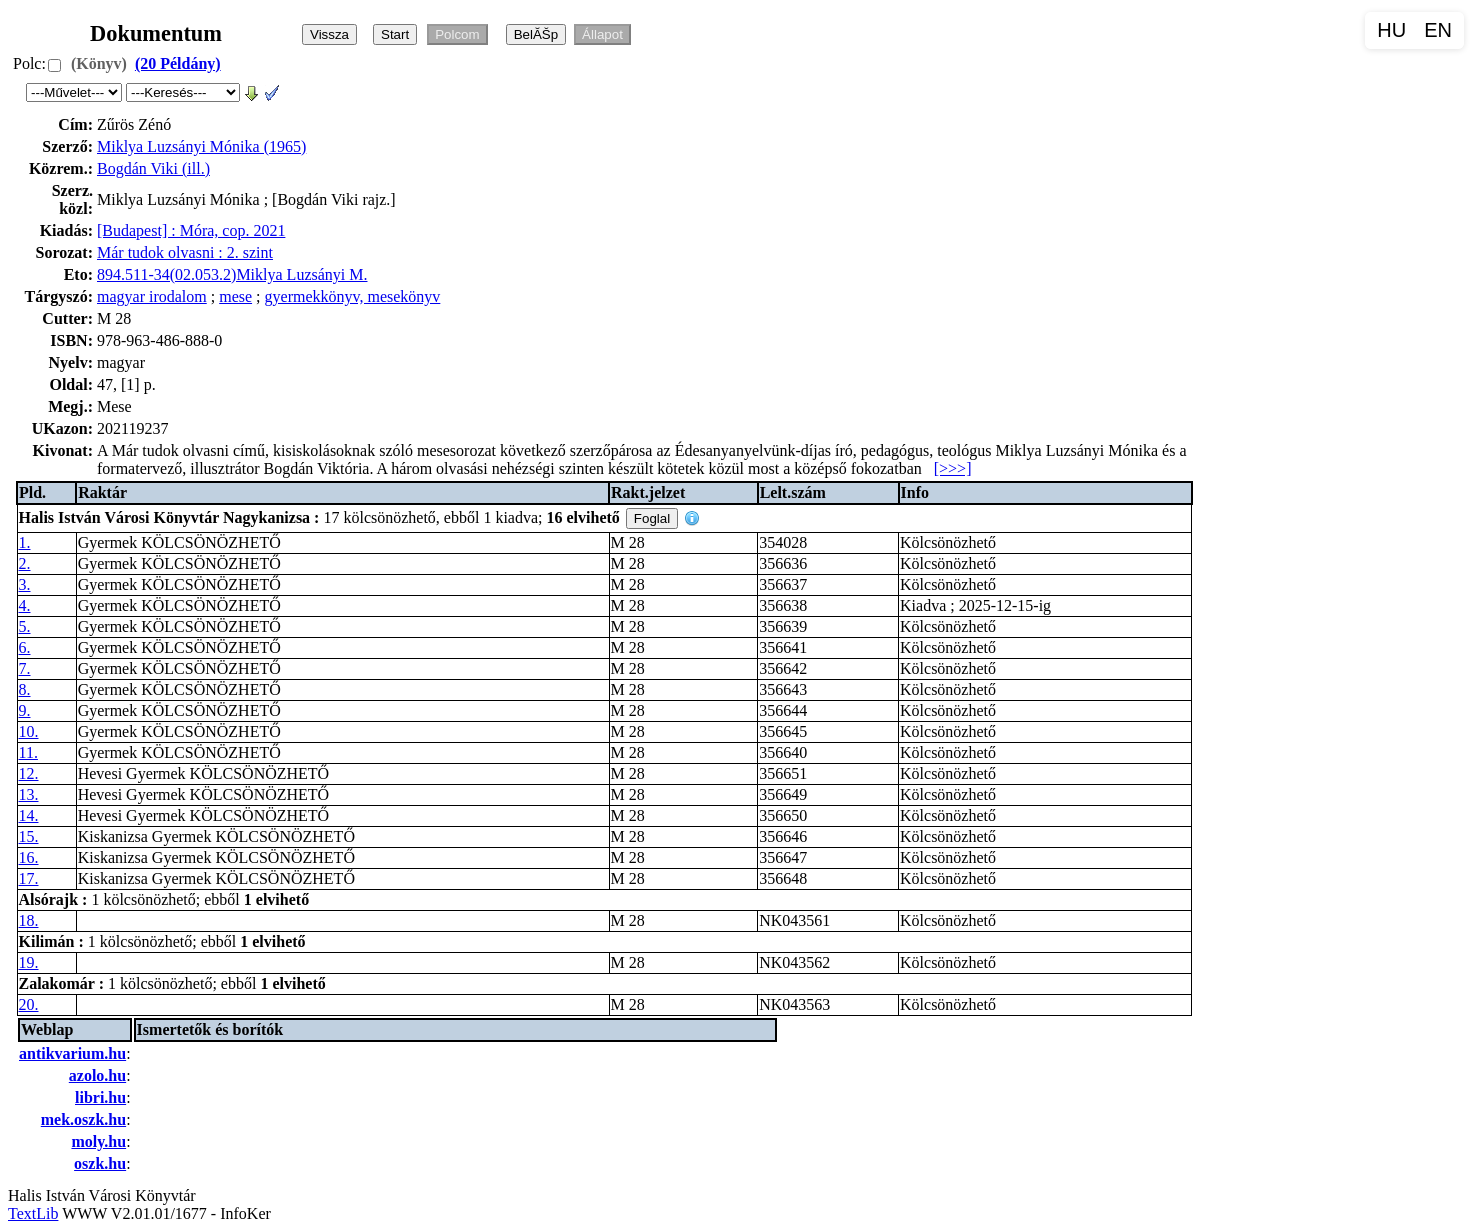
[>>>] (953, 468)
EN (1438, 30)
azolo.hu (97, 1075)
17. (29, 878)
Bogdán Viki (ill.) (153, 168)
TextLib (33, 1213)
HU (1391, 30)
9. (25, 710)
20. (29, 1004)
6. (25, 647)
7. (25, 668)
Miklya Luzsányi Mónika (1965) (201, 146)
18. (29, 920)
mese (235, 296)
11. (28, 752)
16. (29, 857)
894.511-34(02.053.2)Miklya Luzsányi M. (232, 274)
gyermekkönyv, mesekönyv (353, 296)
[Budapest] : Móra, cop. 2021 (191, 230)
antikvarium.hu (72, 1053)
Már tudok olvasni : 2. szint (185, 252)
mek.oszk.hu (83, 1119)
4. (25, 605)
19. (29, 962)
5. (25, 626)
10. (29, 731)
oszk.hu (100, 1163)
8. (25, 689)
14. (29, 815)
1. (25, 542)
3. (25, 584)
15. (29, 836)
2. (25, 563)
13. (29, 794)
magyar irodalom (152, 296)
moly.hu (98, 1141)
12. (29, 773)
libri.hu (100, 1097)
